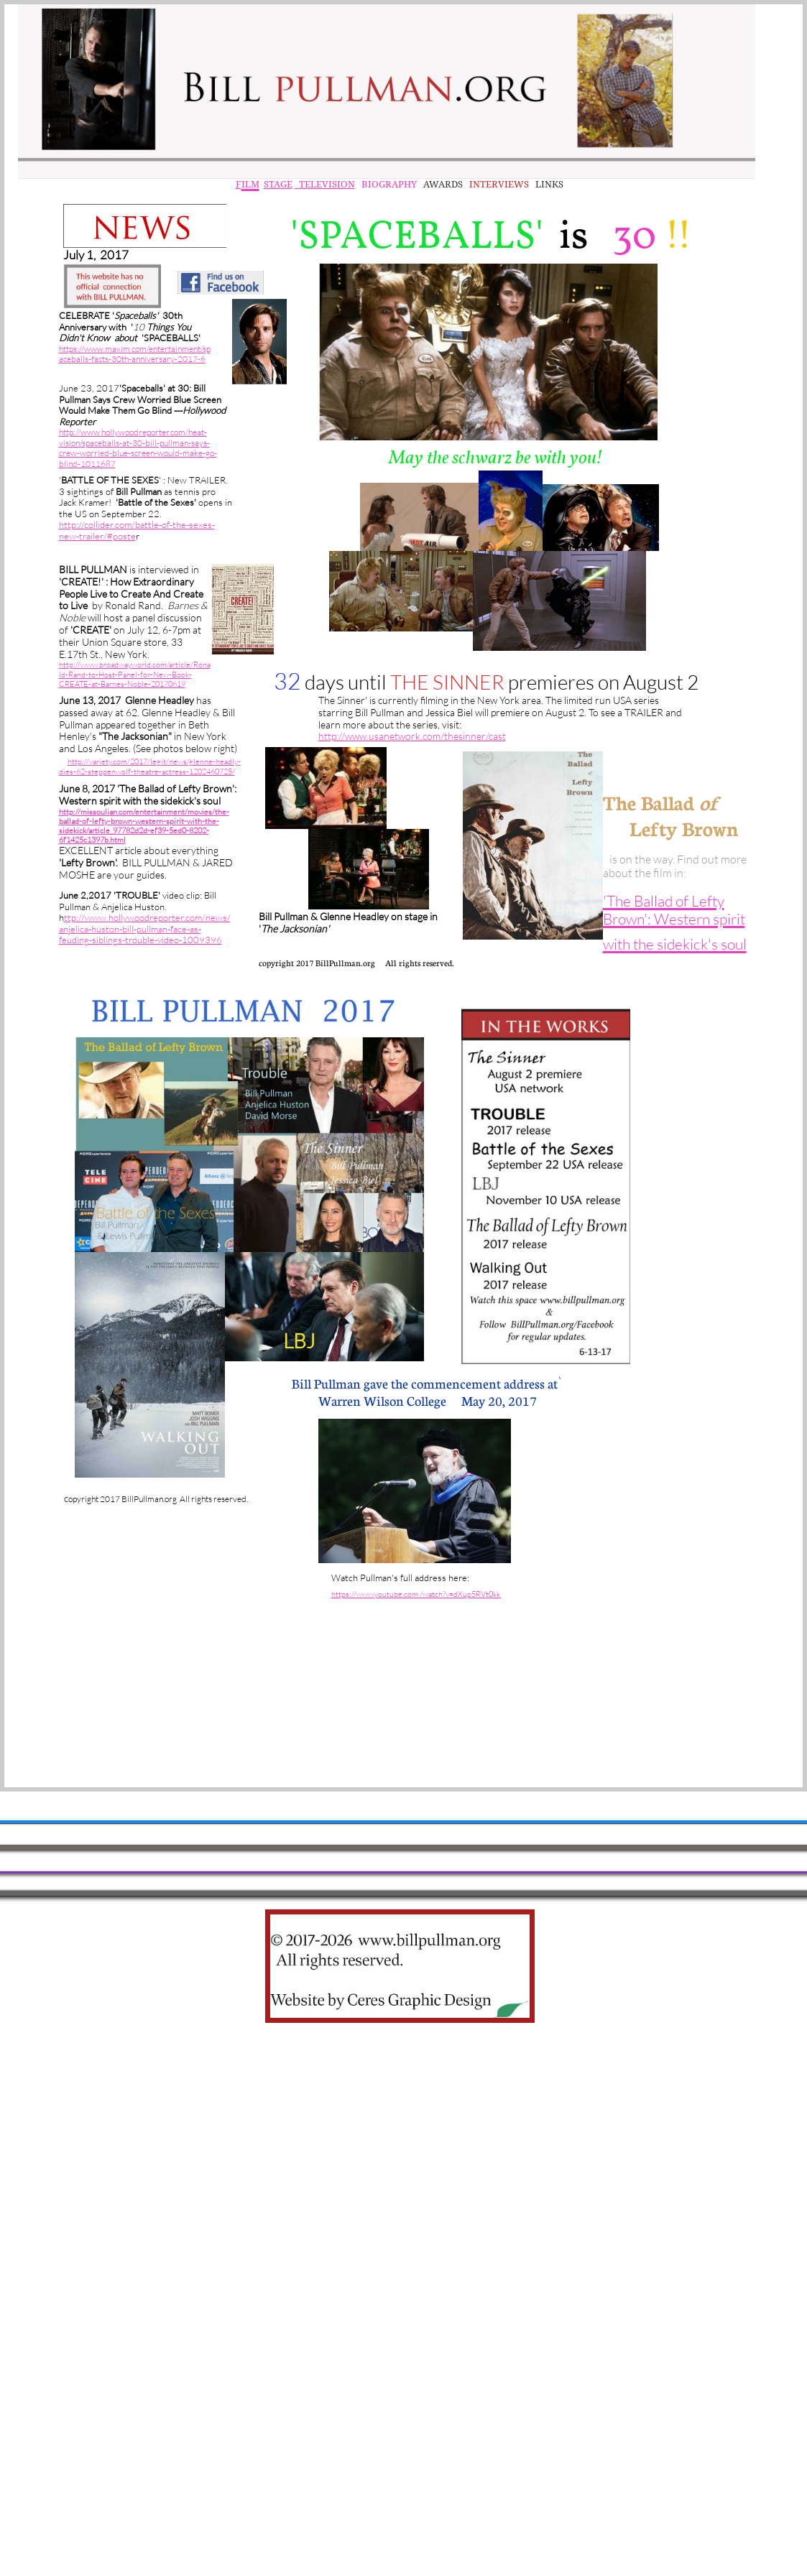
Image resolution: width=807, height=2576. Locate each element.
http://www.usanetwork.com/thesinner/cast (412, 736)
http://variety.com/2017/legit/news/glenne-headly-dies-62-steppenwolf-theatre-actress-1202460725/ (150, 766)
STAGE (278, 184)
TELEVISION (325, 184)
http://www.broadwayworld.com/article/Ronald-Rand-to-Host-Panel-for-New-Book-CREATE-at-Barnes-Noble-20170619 (135, 673)
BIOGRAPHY (388, 184)
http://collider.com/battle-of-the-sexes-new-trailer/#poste (137, 530)
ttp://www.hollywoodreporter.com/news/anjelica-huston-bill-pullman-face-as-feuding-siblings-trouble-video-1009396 (145, 928)
